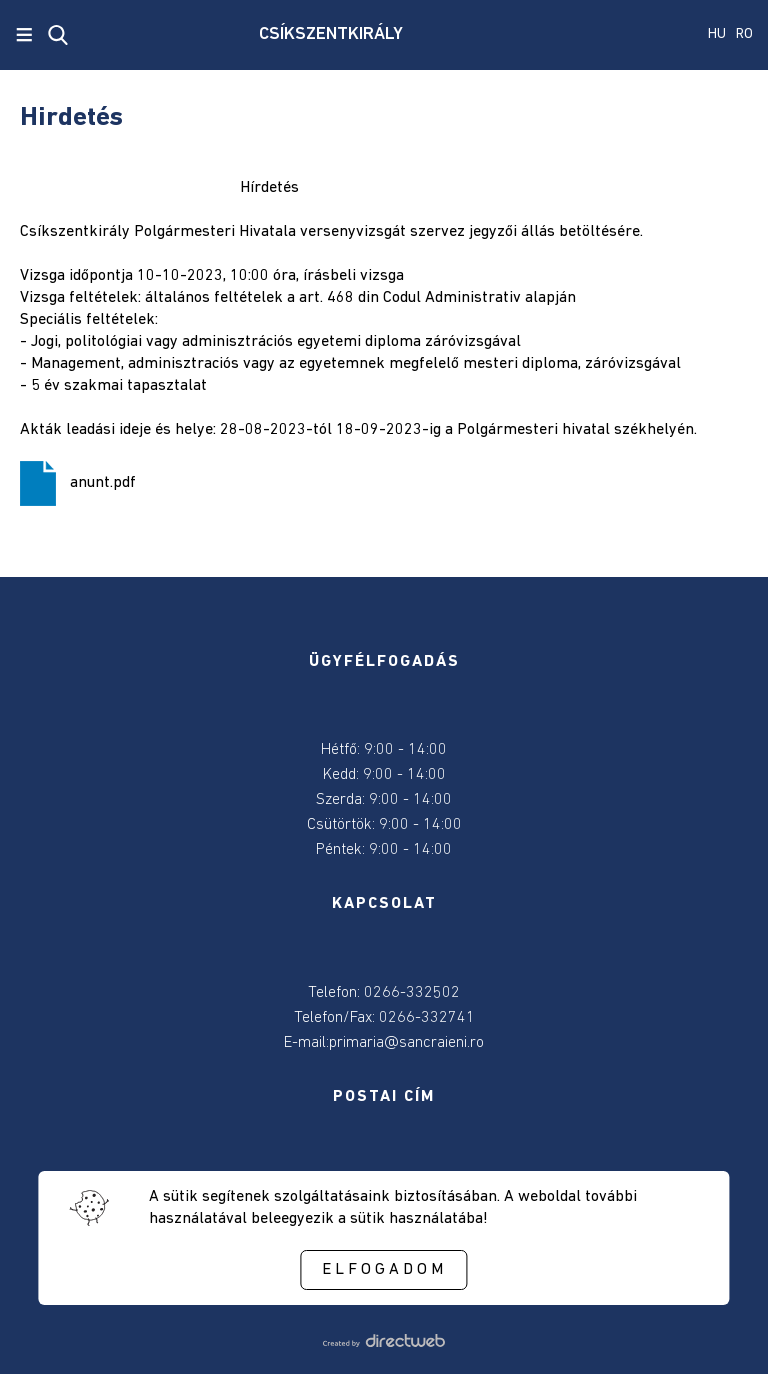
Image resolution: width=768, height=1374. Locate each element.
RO (744, 34)
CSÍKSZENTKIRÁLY (331, 34)
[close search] (58, 35)
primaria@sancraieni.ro (406, 1043)
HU (717, 34)
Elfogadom (384, 1270)
